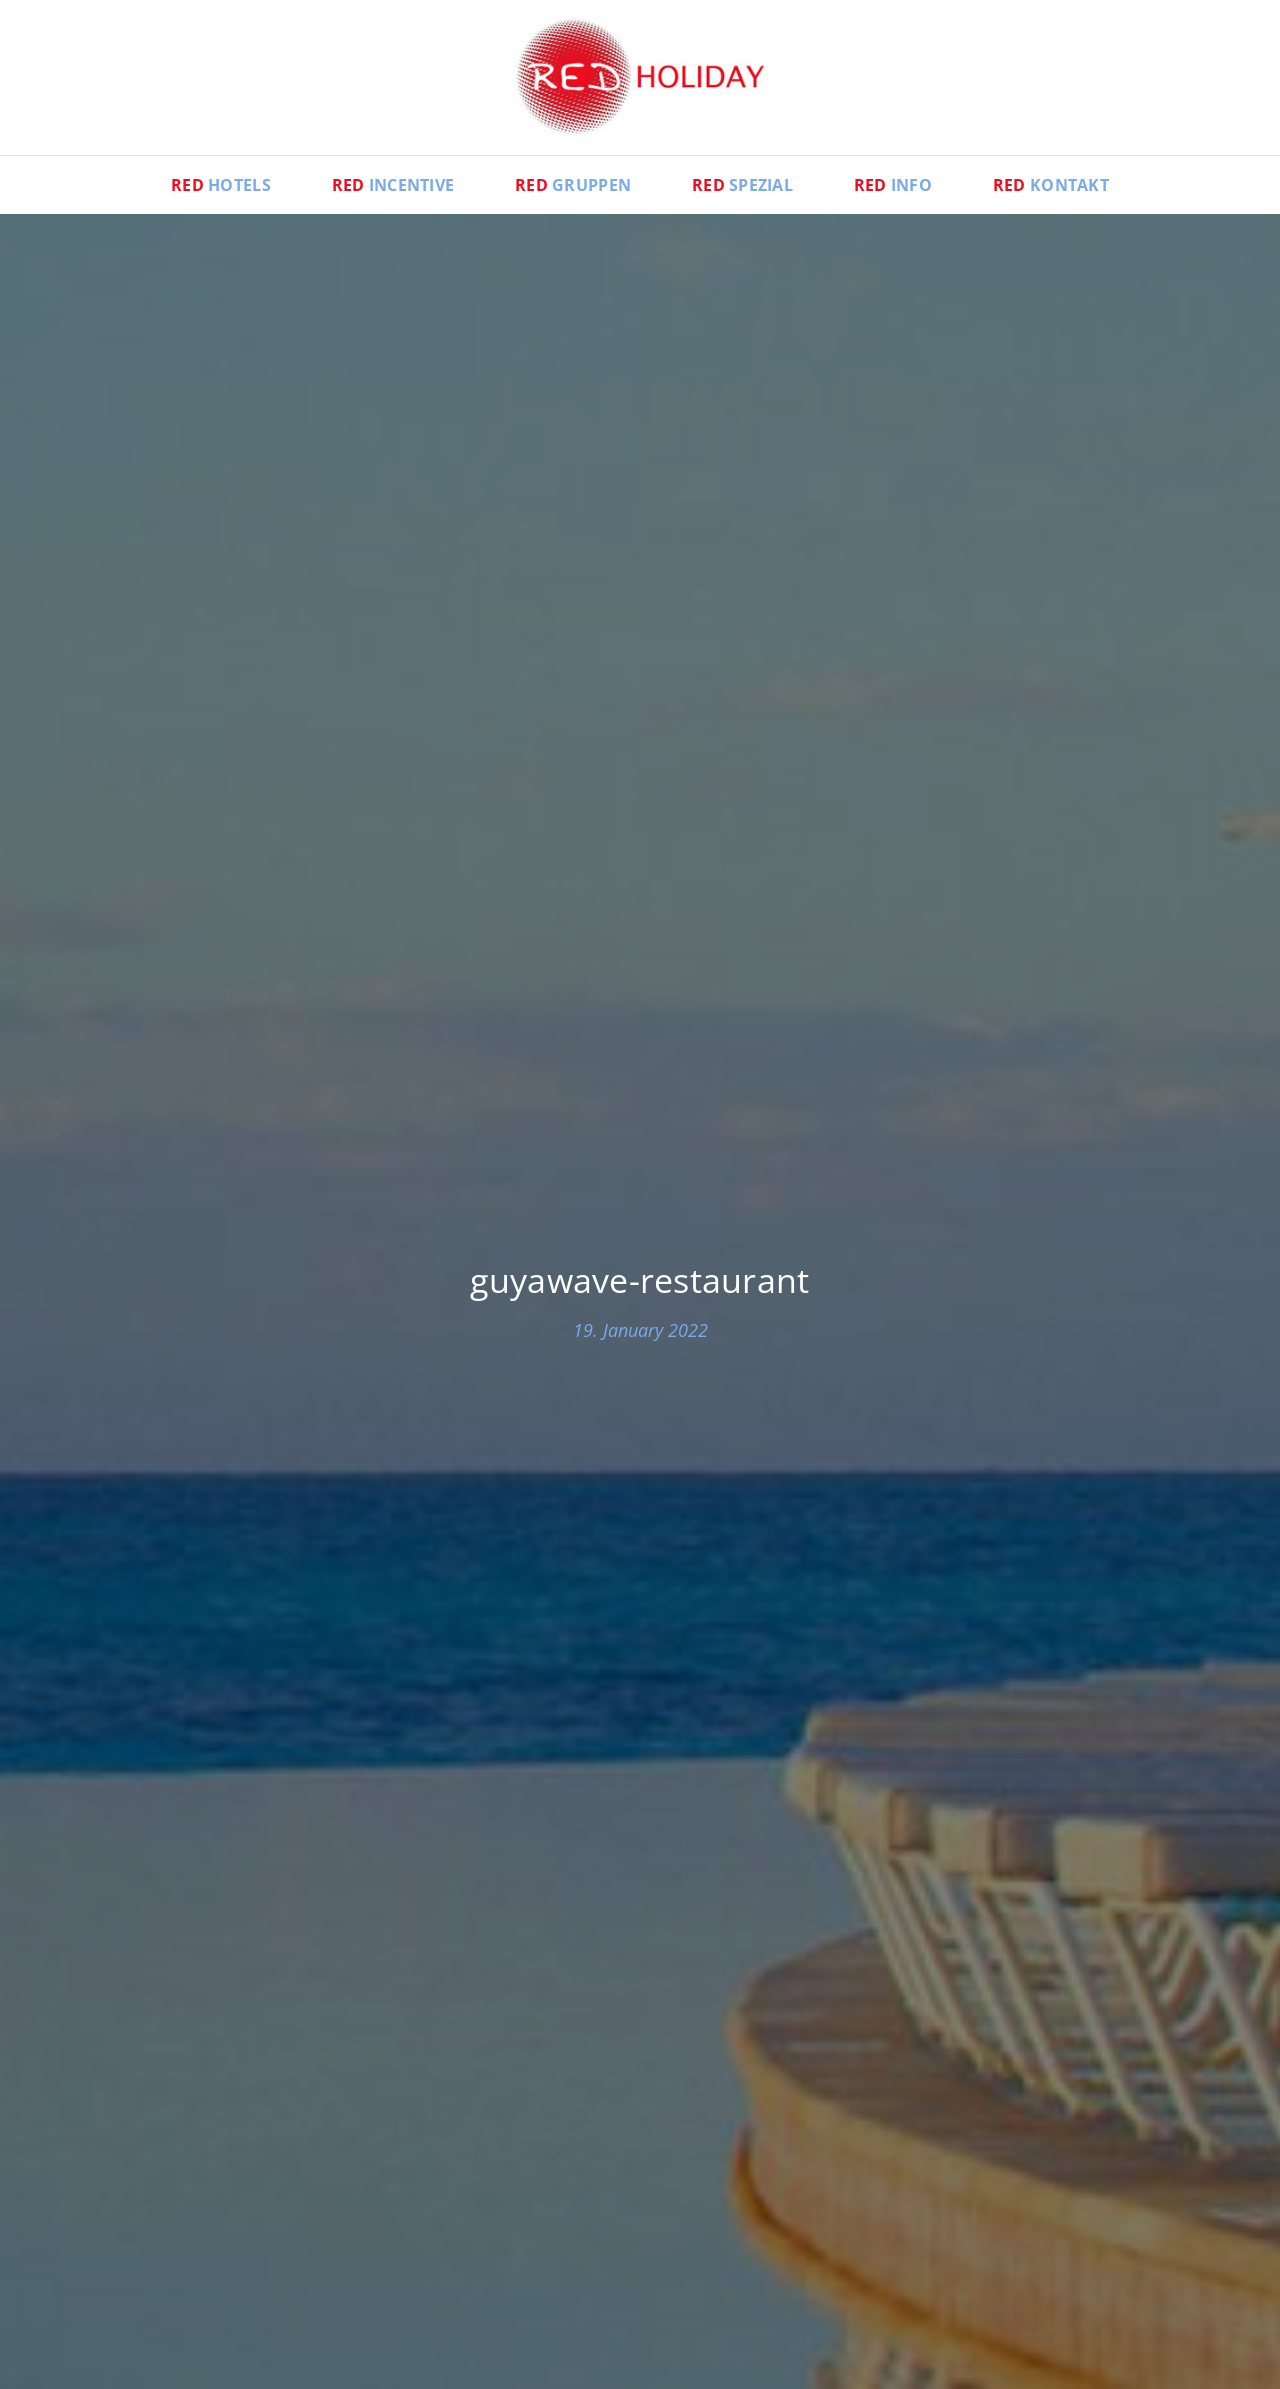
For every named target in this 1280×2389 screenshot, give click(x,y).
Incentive (393, 185)
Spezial (742, 185)
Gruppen (573, 185)
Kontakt (1051, 185)
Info (893, 185)
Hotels (221, 185)
